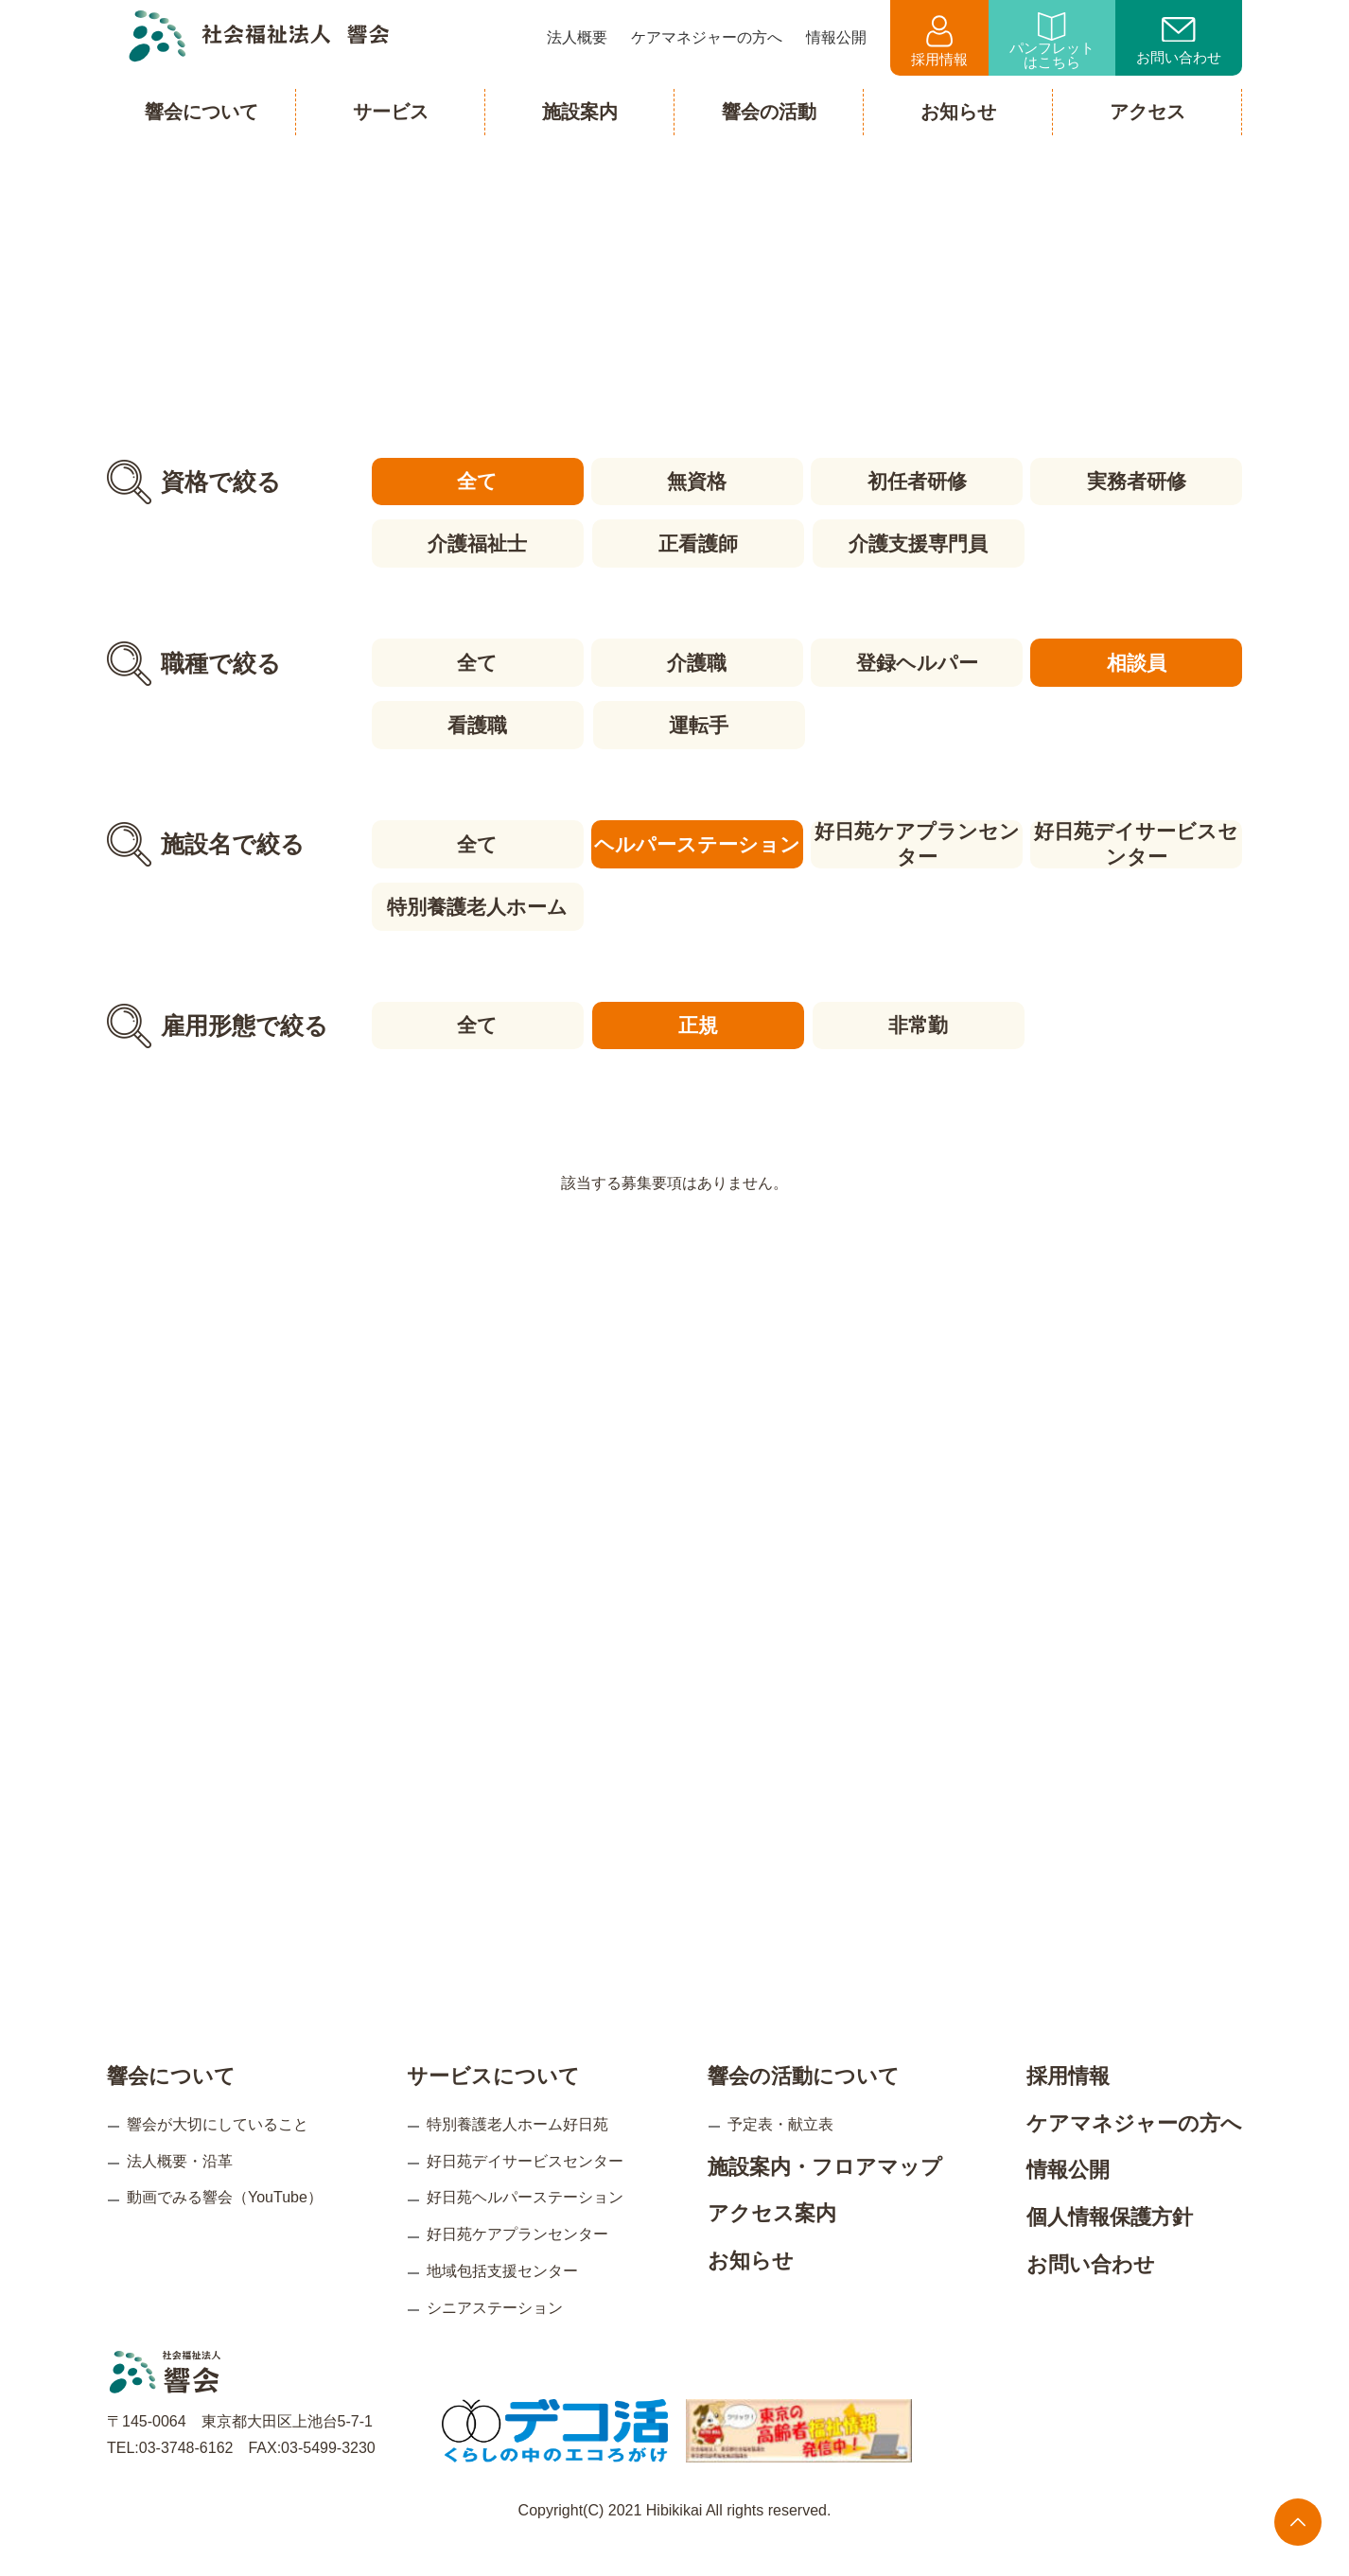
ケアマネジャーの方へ (1134, 2151)
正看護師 (696, 542)
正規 (696, 1020)
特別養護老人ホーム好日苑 (517, 2152)
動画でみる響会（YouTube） (225, 2225)
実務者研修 (1137, 481)
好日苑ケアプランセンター (917, 841)
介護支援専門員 (917, 542)
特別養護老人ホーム (476, 902)
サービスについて (493, 2104)
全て (476, 481)
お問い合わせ (1178, 41)
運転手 (697, 722)
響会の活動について (804, 2104)
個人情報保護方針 (1109, 2244)
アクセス (1147, 111)
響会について (171, 2104)
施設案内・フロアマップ (825, 2194)
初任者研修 (917, 481)
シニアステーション (495, 2335)
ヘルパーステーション (696, 840)
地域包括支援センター (502, 2298)
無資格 (697, 481)
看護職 (476, 722)
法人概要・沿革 (180, 2189)
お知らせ (751, 2288)
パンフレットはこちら (1052, 41)
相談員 (1137, 661)
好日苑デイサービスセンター (1138, 841)
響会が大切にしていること (217, 2152)
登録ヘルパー (917, 661)
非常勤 (917, 1020)
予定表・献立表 (780, 2152)
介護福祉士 (476, 542)
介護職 (697, 661)
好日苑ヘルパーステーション (525, 2225)
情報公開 (1068, 2198)
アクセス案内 (772, 2241)
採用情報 (939, 41)
